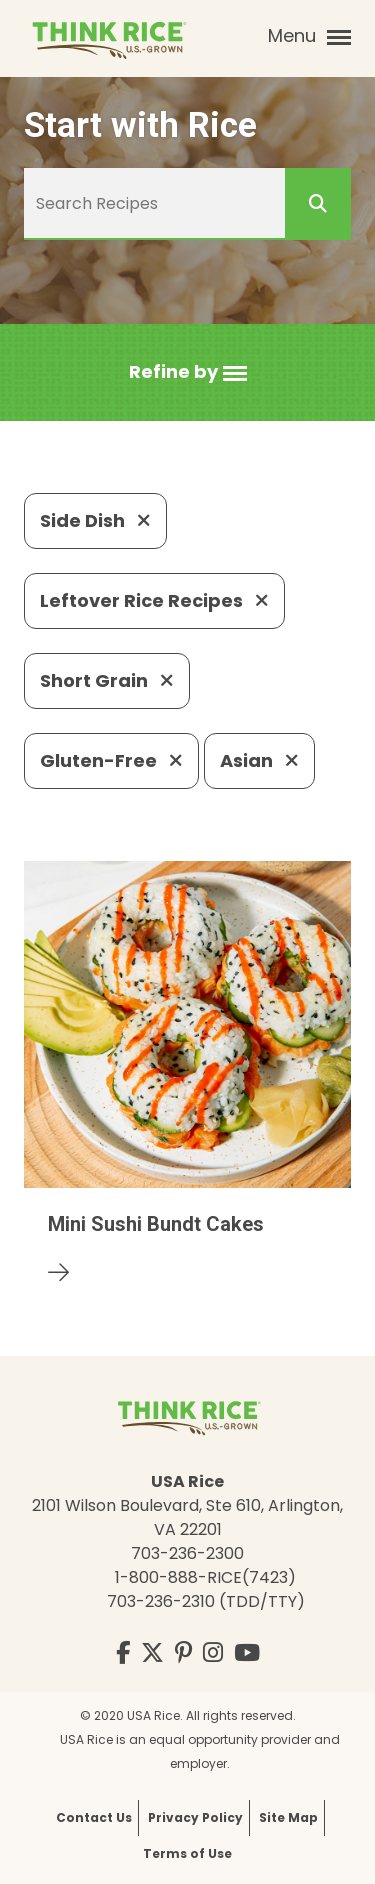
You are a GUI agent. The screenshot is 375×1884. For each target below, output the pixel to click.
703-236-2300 (187, 1553)
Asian (259, 760)
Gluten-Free (111, 760)
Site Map (288, 1817)
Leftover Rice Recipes (154, 600)
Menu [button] (309, 36)
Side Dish (95, 520)
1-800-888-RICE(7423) (205, 1577)
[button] (188, 372)
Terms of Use (187, 1853)
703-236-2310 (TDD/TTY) (206, 1601)
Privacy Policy (195, 1817)
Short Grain (107, 680)
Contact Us (94, 1817)
